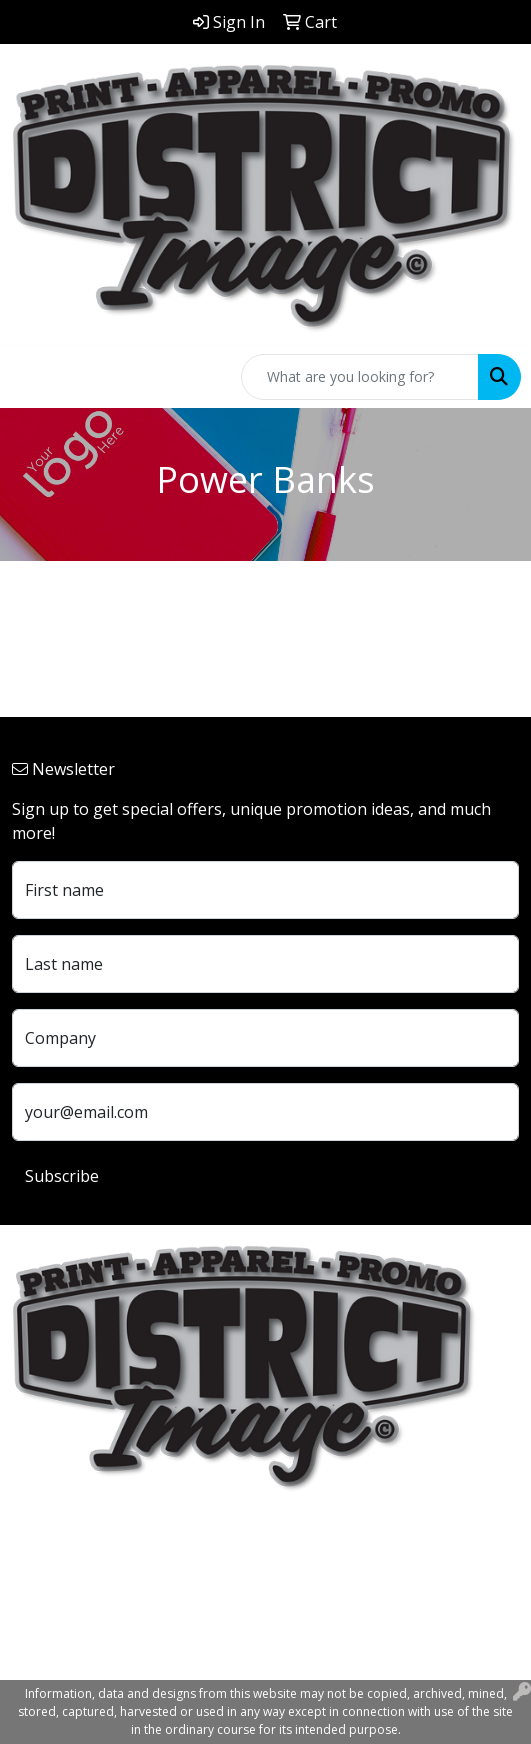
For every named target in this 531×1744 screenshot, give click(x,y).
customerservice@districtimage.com (146, 1642)
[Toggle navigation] (31, 377)
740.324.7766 (60, 1618)
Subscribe (62, 1176)
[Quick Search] (360, 377)
